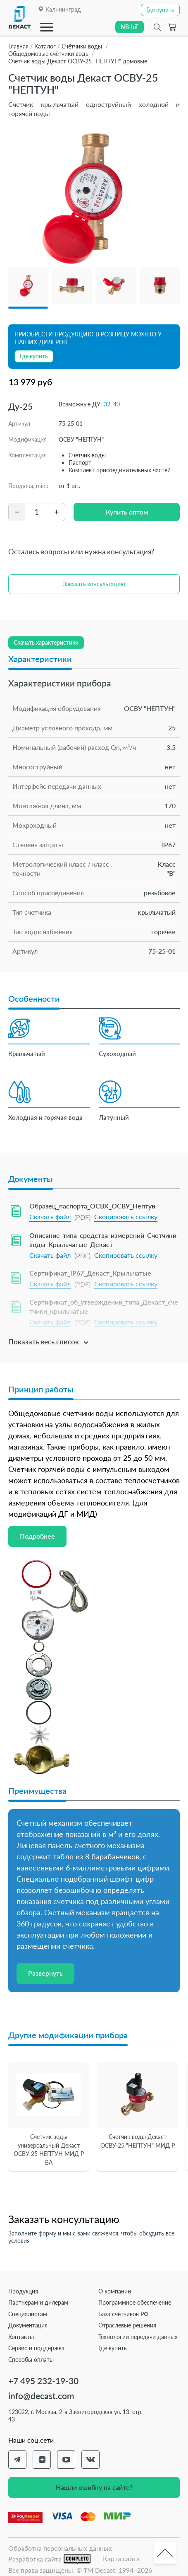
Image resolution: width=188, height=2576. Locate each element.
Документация (28, 2325)
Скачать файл (50, 1216)
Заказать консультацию (94, 583)
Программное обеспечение (134, 2302)
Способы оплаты (31, 2359)
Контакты (21, 2336)
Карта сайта (121, 2558)
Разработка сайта (49, 2559)
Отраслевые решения (127, 2325)
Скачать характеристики (46, 642)
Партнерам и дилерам (38, 2302)
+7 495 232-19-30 (43, 2380)
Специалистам (27, 2313)
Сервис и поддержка (36, 2347)
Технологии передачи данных (138, 2336)
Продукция (23, 2291)
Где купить (112, 2347)
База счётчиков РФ (123, 2313)
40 (116, 404)
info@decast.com (41, 2395)
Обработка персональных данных (60, 2548)
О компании (114, 2291)
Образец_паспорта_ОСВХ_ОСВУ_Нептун (92, 1206)
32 (107, 404)
